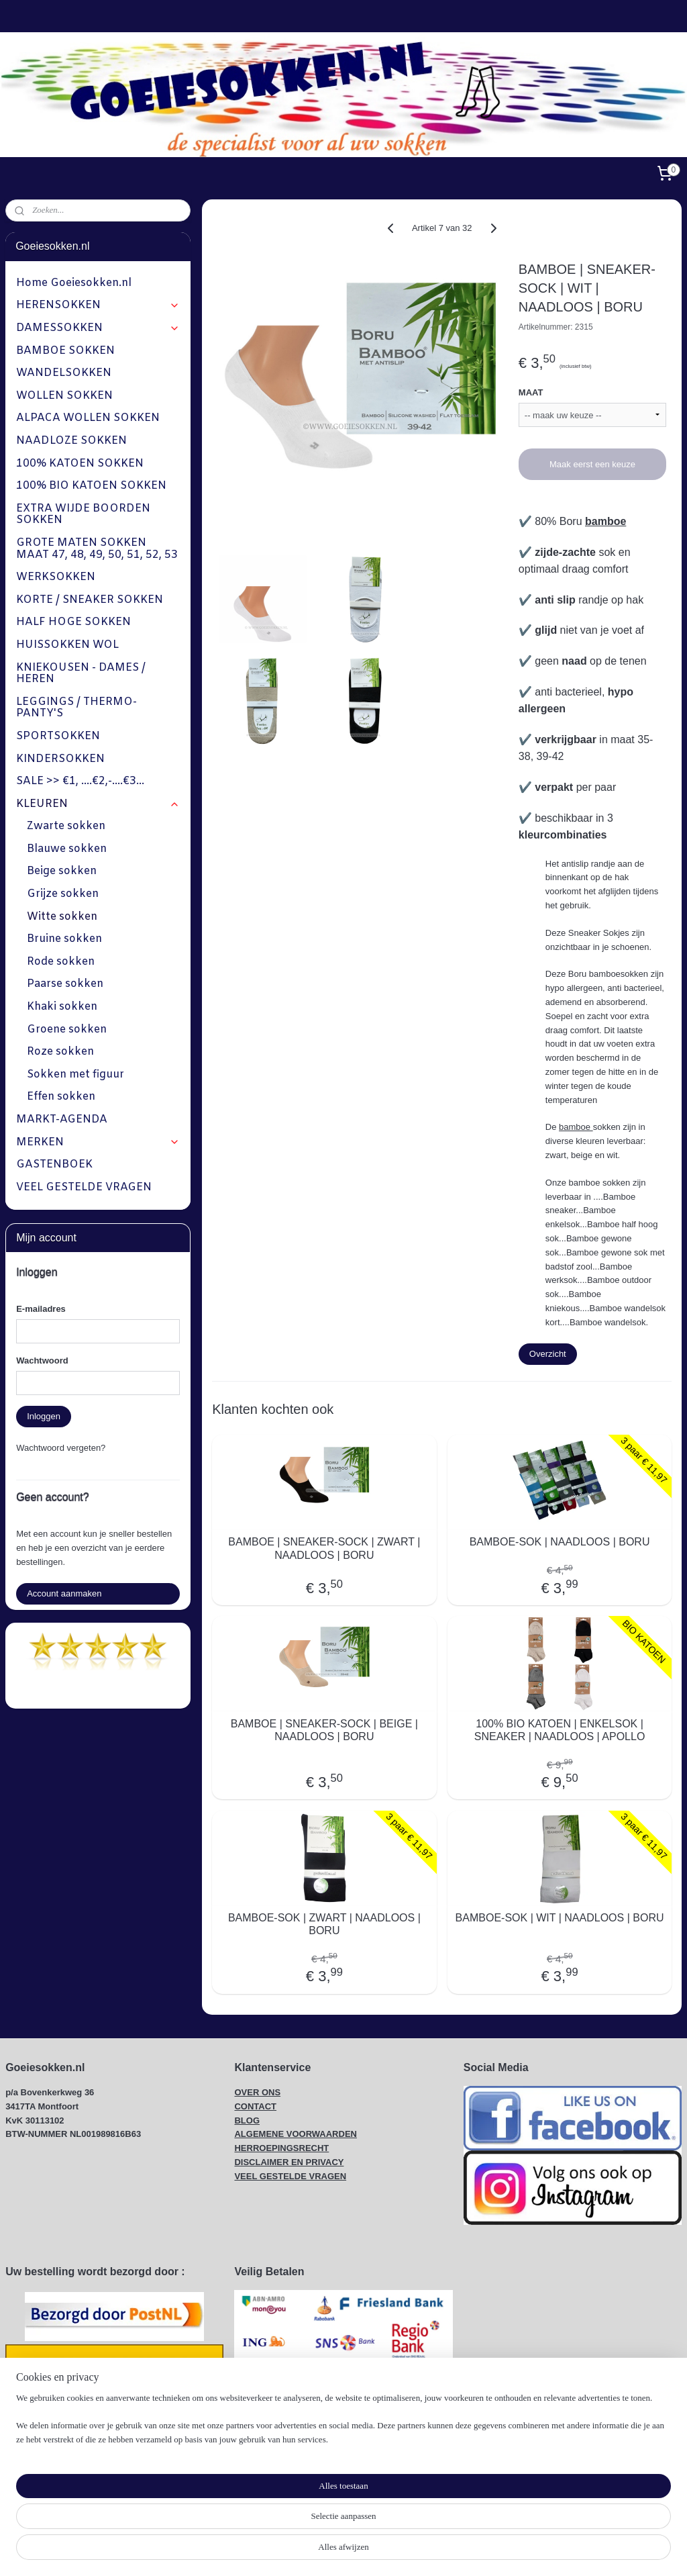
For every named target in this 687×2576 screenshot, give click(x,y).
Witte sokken (62, 917)
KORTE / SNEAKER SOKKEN (89, 600)
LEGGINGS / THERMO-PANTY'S (76, 708)
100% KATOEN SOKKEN (80, 464)
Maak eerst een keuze (592, 464)
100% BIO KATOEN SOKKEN (91, 486)
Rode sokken (61, 962)
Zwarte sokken (66, 826)
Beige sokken (62, 871)
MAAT (530, 392)
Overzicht (547, 1354)
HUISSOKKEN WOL (67, 645)
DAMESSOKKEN (98, 328)
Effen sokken (61, 1097)
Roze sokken (60, 1052)
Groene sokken (67, 1029)
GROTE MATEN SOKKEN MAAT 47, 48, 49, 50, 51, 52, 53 (97, 549)
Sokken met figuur (75, 1074)
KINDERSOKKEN (60, 759)
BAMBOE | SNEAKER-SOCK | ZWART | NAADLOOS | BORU (324, 1549)
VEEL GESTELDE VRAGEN (84, 1187)
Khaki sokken (62, 1007)
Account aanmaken (64, 1593)
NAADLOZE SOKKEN (71, 441)
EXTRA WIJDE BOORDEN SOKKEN (83, 515)
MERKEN (98, 1142)
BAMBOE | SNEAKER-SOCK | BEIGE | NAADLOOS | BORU (323, 1730)
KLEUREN (98, 804)
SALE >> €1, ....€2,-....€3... (80, 781)
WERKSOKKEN (55, 577)
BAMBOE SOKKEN (65, 351)
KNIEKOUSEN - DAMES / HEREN (81, 674)
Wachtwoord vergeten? (60, 1448)
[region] (255, 2526)
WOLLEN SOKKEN (64, 396)
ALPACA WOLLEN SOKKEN (88, 418)
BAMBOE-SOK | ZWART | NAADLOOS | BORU (323, 1924)
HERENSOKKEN (98, 305)
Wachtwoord (42, 1360)
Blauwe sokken (67, 849)
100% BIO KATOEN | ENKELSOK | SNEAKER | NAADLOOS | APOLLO (559, 1730)
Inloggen (43, 1416)
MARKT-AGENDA (61, 1119)
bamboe (605, 521)
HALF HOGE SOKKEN (73, 622)
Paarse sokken (65, 984)
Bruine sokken (64, 939)
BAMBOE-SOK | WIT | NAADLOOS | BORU (559, 1917)
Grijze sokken (63, 894)
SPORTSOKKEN (58, 736)
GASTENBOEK (54, 1164)
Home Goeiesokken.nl (73, 283)
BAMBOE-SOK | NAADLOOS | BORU (559, 1542)
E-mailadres (41, 1309)
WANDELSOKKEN (63, 373)
